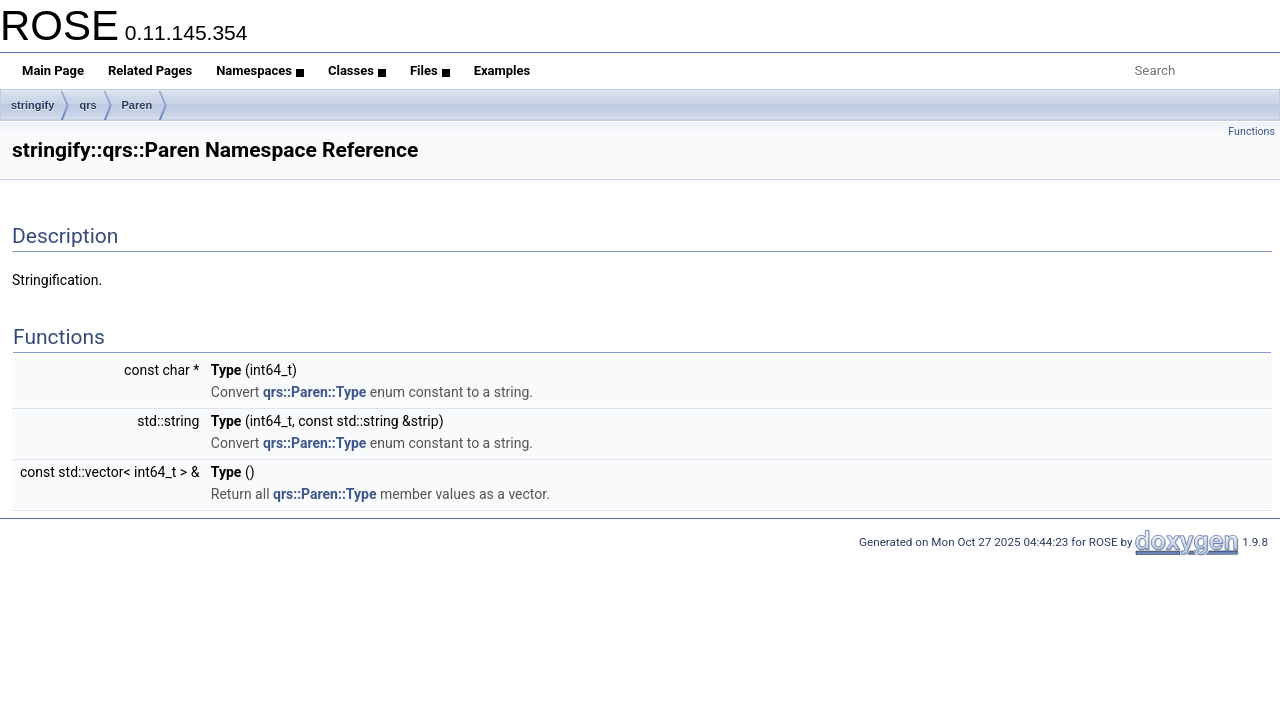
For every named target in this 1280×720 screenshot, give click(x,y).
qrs (87, 105)
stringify (32, 105)
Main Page (53, 70)
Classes (357, 70)
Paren (137, 105)
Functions (1251, 131)
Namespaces (260, 70)
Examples (502, 70)
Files (430, 70)
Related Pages (150, 70)
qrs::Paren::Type (314, 392)
